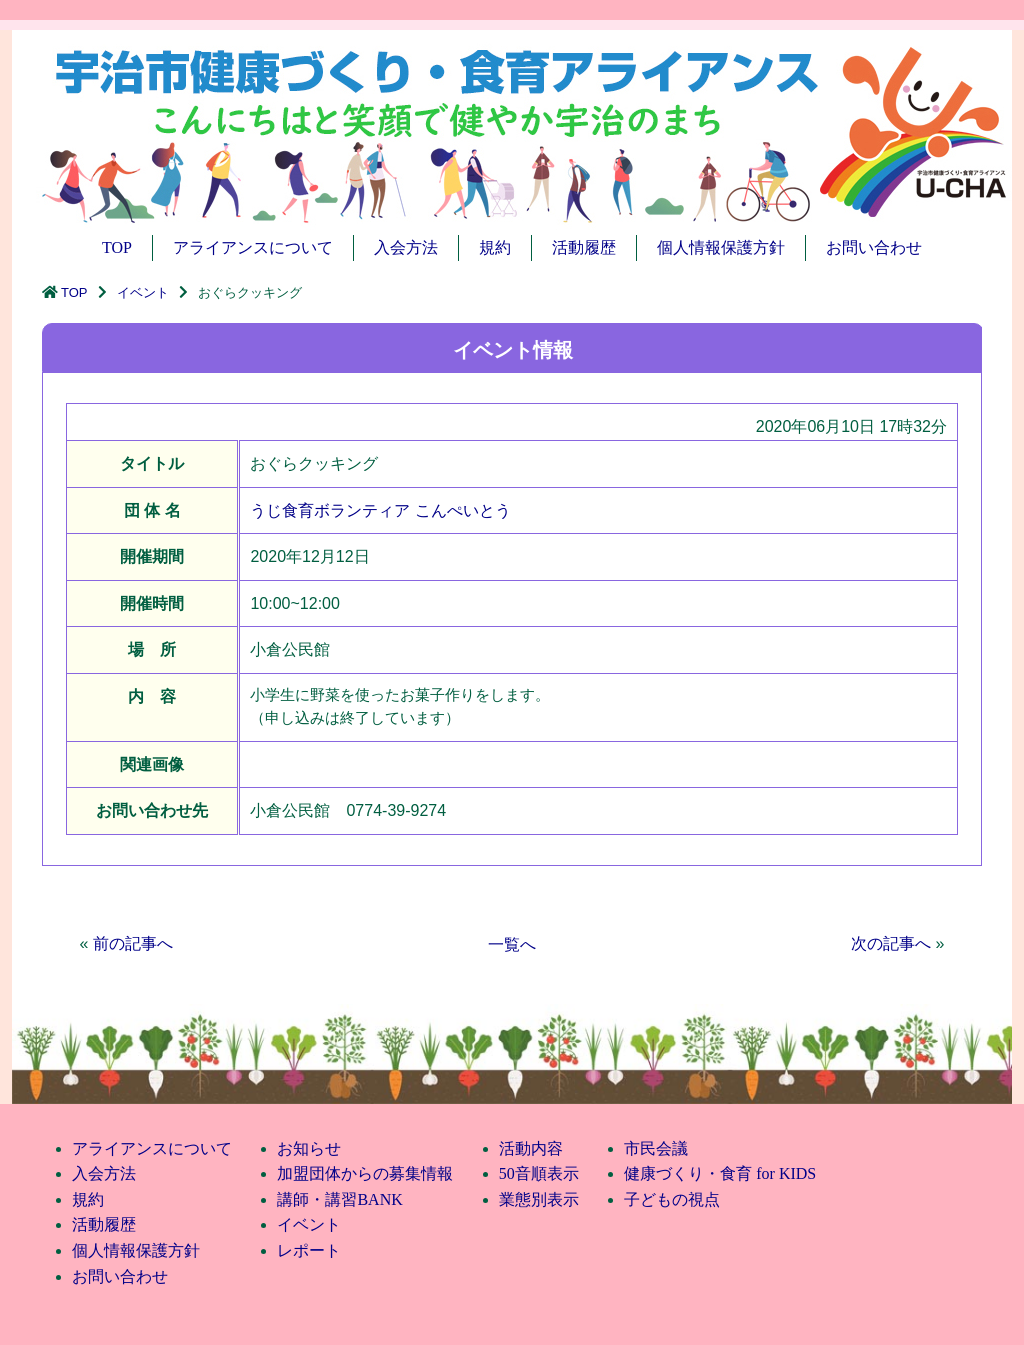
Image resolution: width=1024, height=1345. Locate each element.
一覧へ (512, 944)
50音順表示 (539, 1173)
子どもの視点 (672, 1199)
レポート (309, 1250)
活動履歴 (584, 247)
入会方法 (406, 247)
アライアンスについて (253, 247)
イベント (143, 292)
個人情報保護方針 (721, 247)
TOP (117, 247)
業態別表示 (539, 1199)
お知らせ (309, 1148)
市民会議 (656, 1148)
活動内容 (531, 1148)
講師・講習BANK (339, 1199)
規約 (495, 247)
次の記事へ (891, 943)
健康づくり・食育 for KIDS (720, 1173)
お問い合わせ (874, 247)
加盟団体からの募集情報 (365, 1173)
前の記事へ (133, 943)
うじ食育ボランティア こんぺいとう (380, 510)
